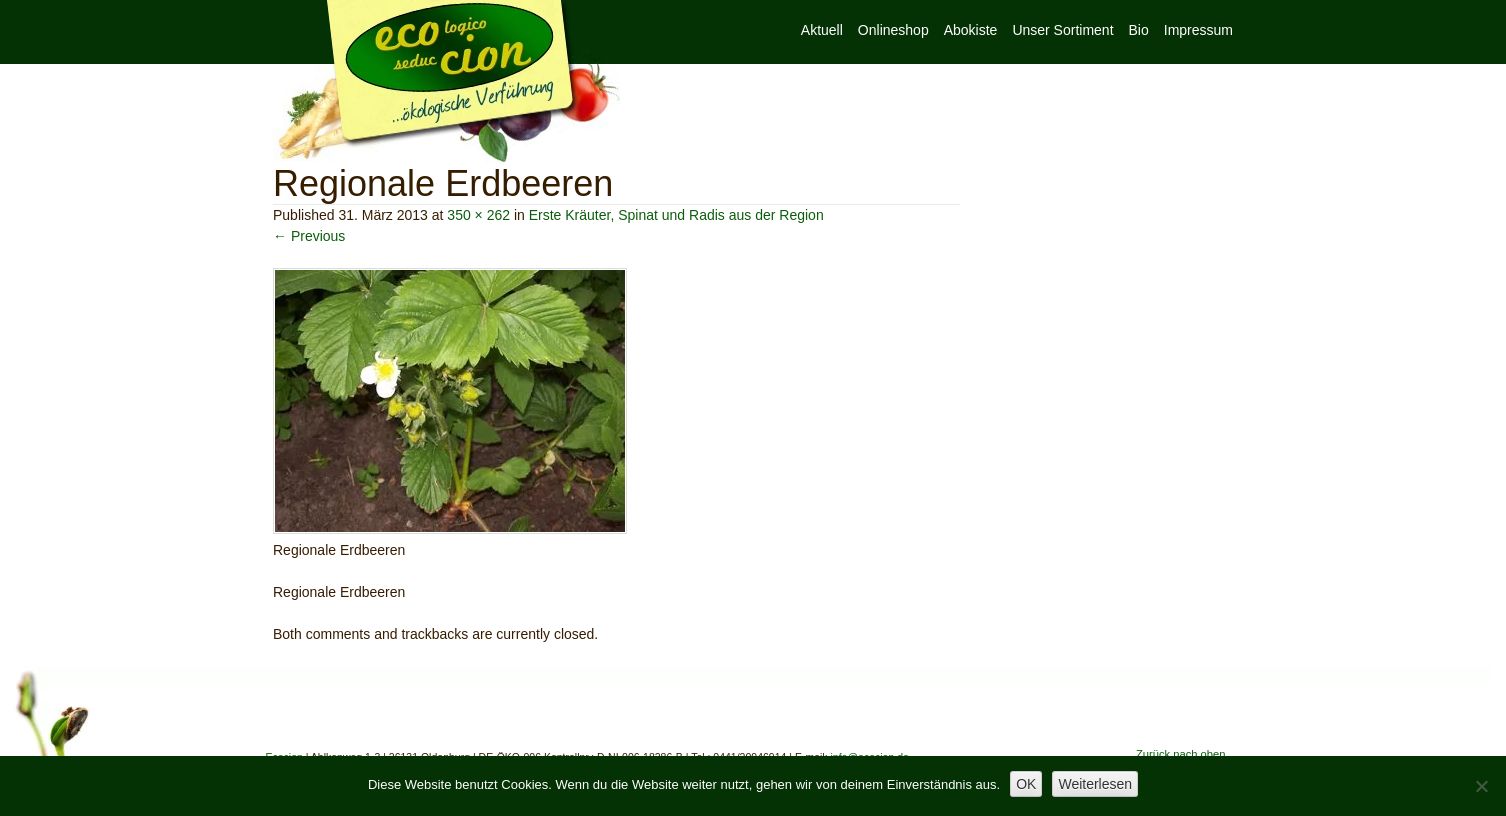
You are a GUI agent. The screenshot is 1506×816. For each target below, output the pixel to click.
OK (1026, 784)
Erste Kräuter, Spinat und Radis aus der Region (676, 215)
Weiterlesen (1095, 784)
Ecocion (447, 82)
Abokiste (971, 30)
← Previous (309, 236)
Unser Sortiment (1062, 30)
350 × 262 (478, 215)
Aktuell (822, 30)
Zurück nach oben (1181, 754)
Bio (1139, 30)
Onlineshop (893, 30)
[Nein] (1481, 786)
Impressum (1198, 30)
